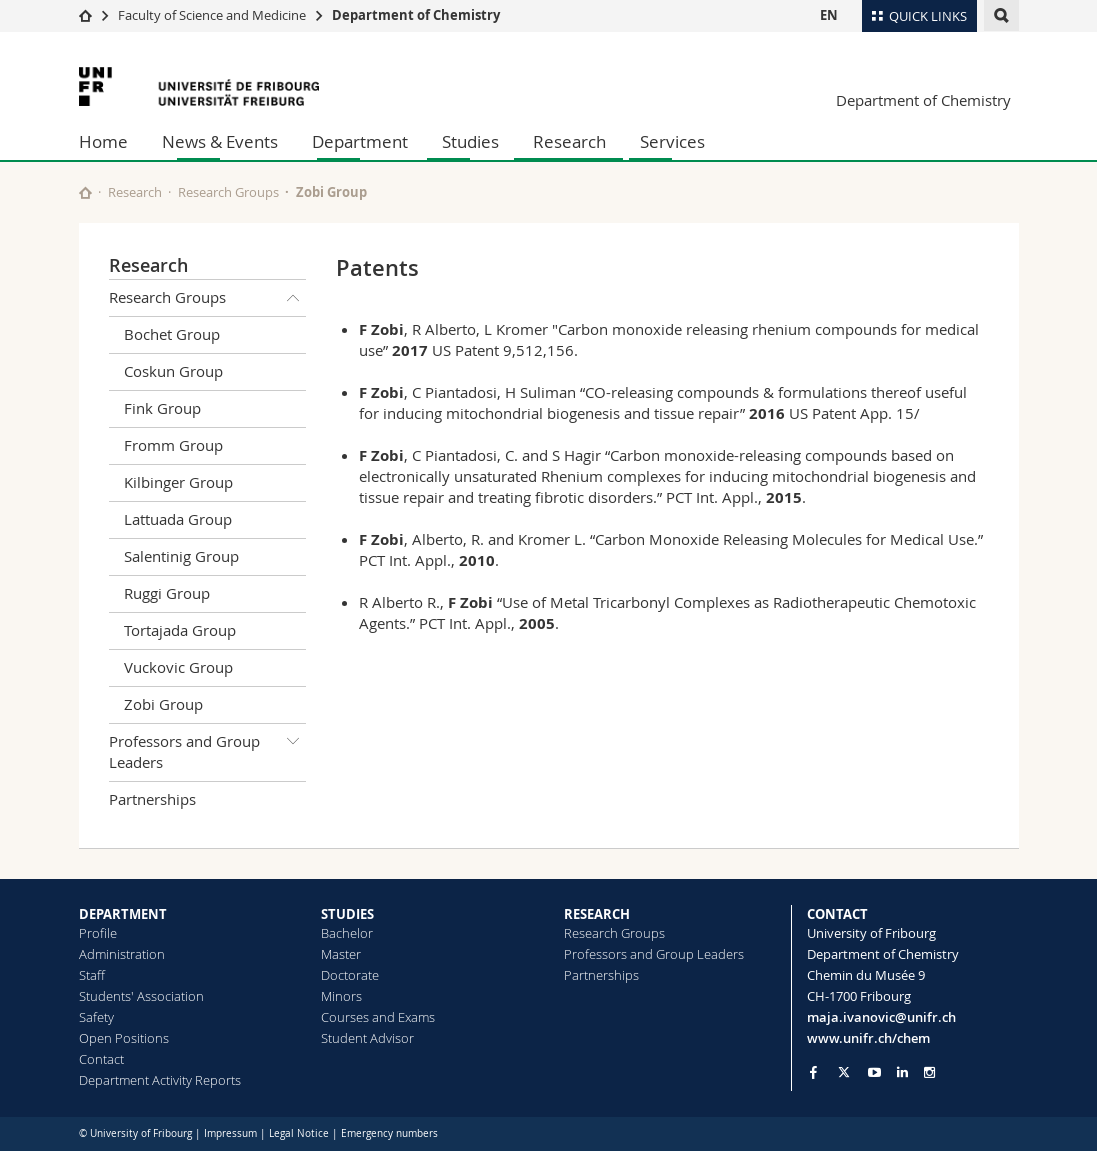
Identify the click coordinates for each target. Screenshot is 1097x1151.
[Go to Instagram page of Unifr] (929, 1072)
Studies (470, 141)
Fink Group (162, 408)
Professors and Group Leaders (208, 748)
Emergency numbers (389, 1133)
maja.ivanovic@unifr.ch (881, 1017)
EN (829, 15)
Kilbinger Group (178, 482)
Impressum (230, 1133)
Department (360, 141)
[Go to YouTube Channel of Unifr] (874, 1072)
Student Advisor (367, 1038)
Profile (98, 933)
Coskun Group (173, 371)
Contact (101, 1059)
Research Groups (228, 192)
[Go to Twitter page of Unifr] (844, 1072)
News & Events (220, 141)
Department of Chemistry (416, 15)
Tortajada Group (180, 630)
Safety (96, 1017)
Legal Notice (299, 1133)
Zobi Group (331, 192)
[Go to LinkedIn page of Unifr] (902, 1072)
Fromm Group (173, 445)
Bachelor (347, 933)
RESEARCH (597, 914)
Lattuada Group (178, 519)
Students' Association (141, 996)
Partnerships (152, 799)
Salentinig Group (181, 556)
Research (569, 141)
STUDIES (347, 914)
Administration (122, 954)
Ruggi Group (167, 593)
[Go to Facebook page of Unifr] (813, 1072)
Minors (341, 996)
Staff (92, 975)
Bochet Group (172, 334)
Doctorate (350, 975)
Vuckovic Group (178, 667)
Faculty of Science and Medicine (212, 15)
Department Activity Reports (160, 1080)
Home (103, 141)
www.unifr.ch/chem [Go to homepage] (868, 1038)
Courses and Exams (378, 1017)
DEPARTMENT (123, 914)
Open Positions (124, 1038)
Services (672, 141)
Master (341, 954)
